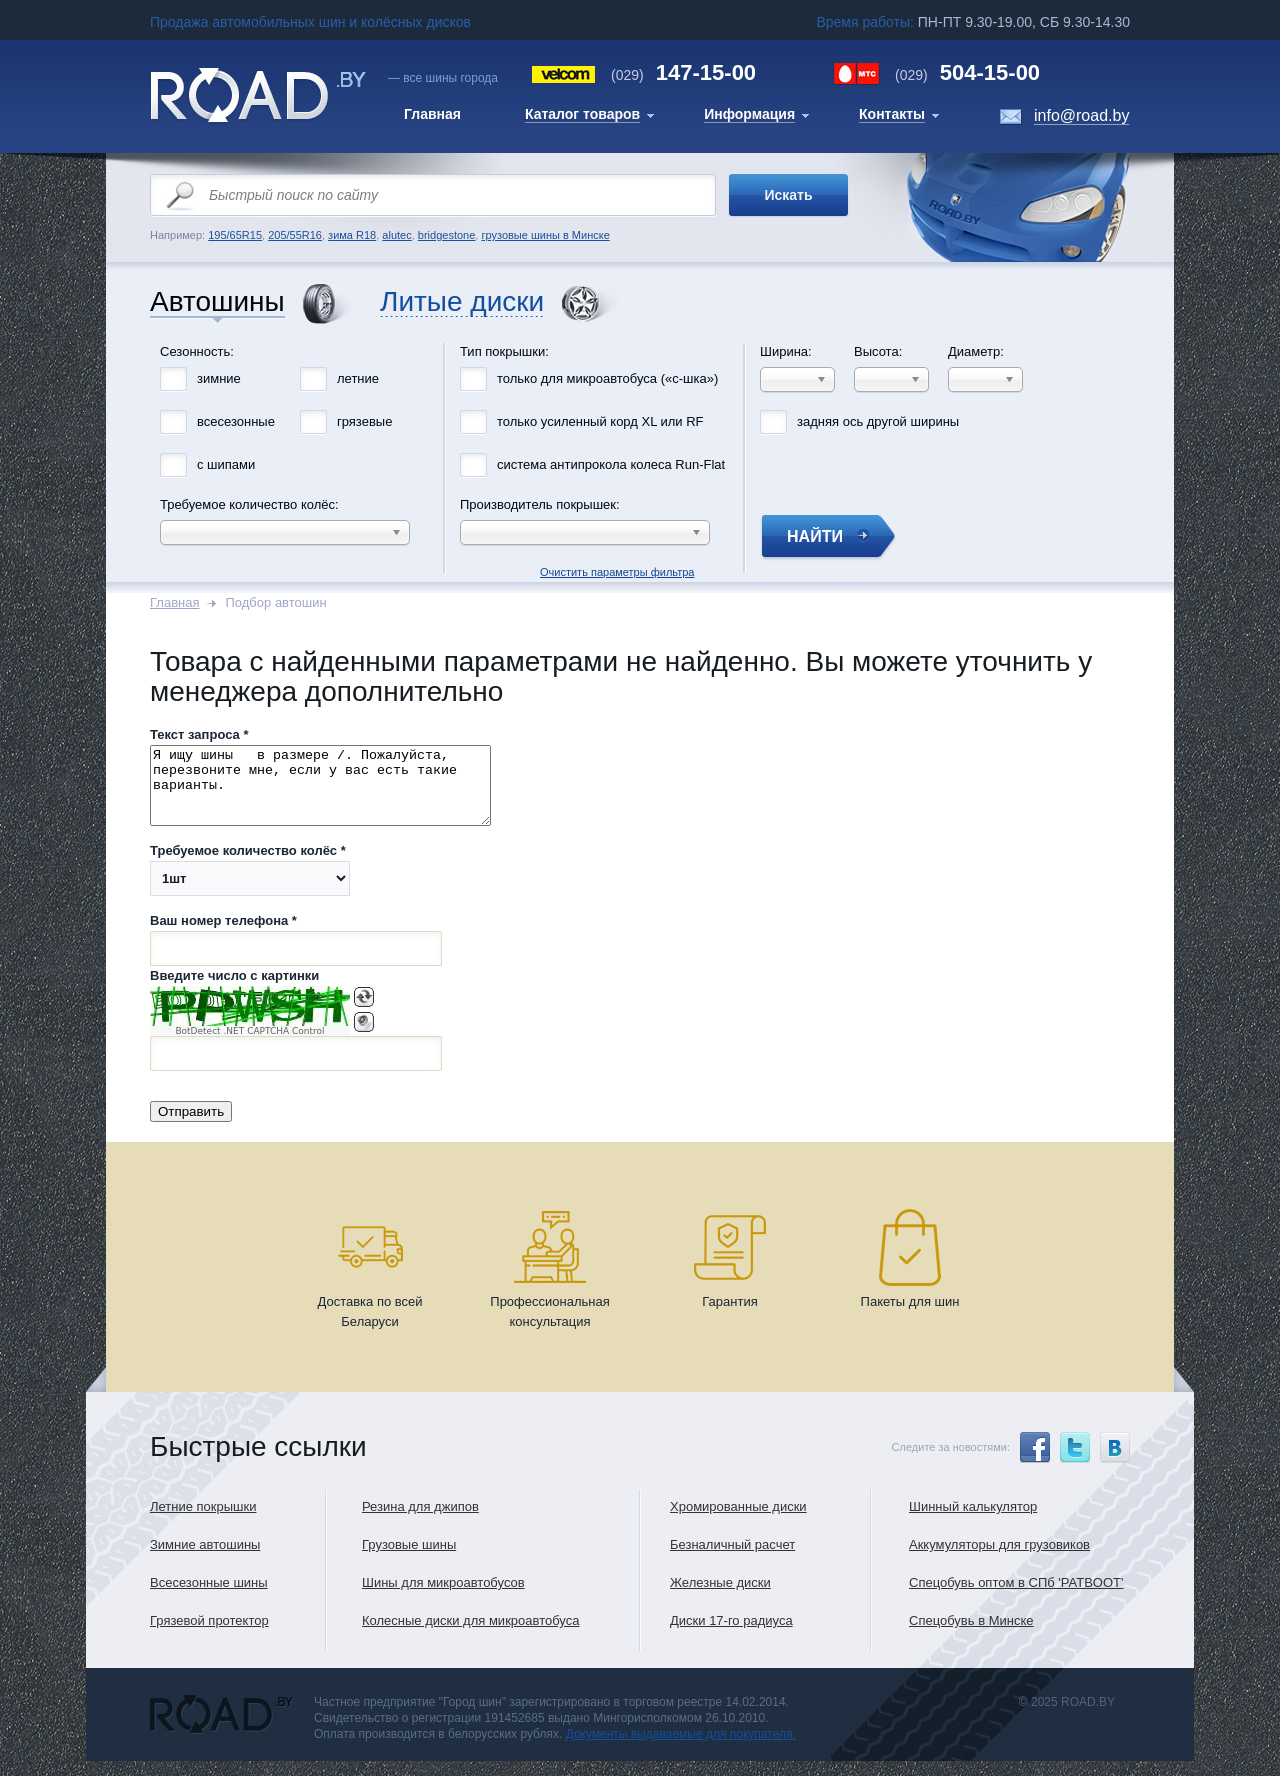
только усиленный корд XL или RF (600, 421)
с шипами (226, 464)
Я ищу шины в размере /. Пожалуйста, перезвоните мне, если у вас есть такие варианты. (340, 793)
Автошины (217, 302)
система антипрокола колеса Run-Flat (611, 464)
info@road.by (1081, 115)
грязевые (364, 421)
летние (358, 378)
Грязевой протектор (209, 1635)
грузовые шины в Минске (545, 235)
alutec (396, 235)
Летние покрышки (203, 1521)
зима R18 (352, 235)
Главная (174, 602)
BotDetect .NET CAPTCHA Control (249, 1046)
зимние (219, 378)
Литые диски (462, 302)
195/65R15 (235, 235)
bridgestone (447, 235)
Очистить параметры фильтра (640, 338)
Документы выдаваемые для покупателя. (681, 1749)
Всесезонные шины (209, 1597)
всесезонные (236, 421)
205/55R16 (295, 235)
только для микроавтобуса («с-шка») (607, 378)
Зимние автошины (205, 1559)
